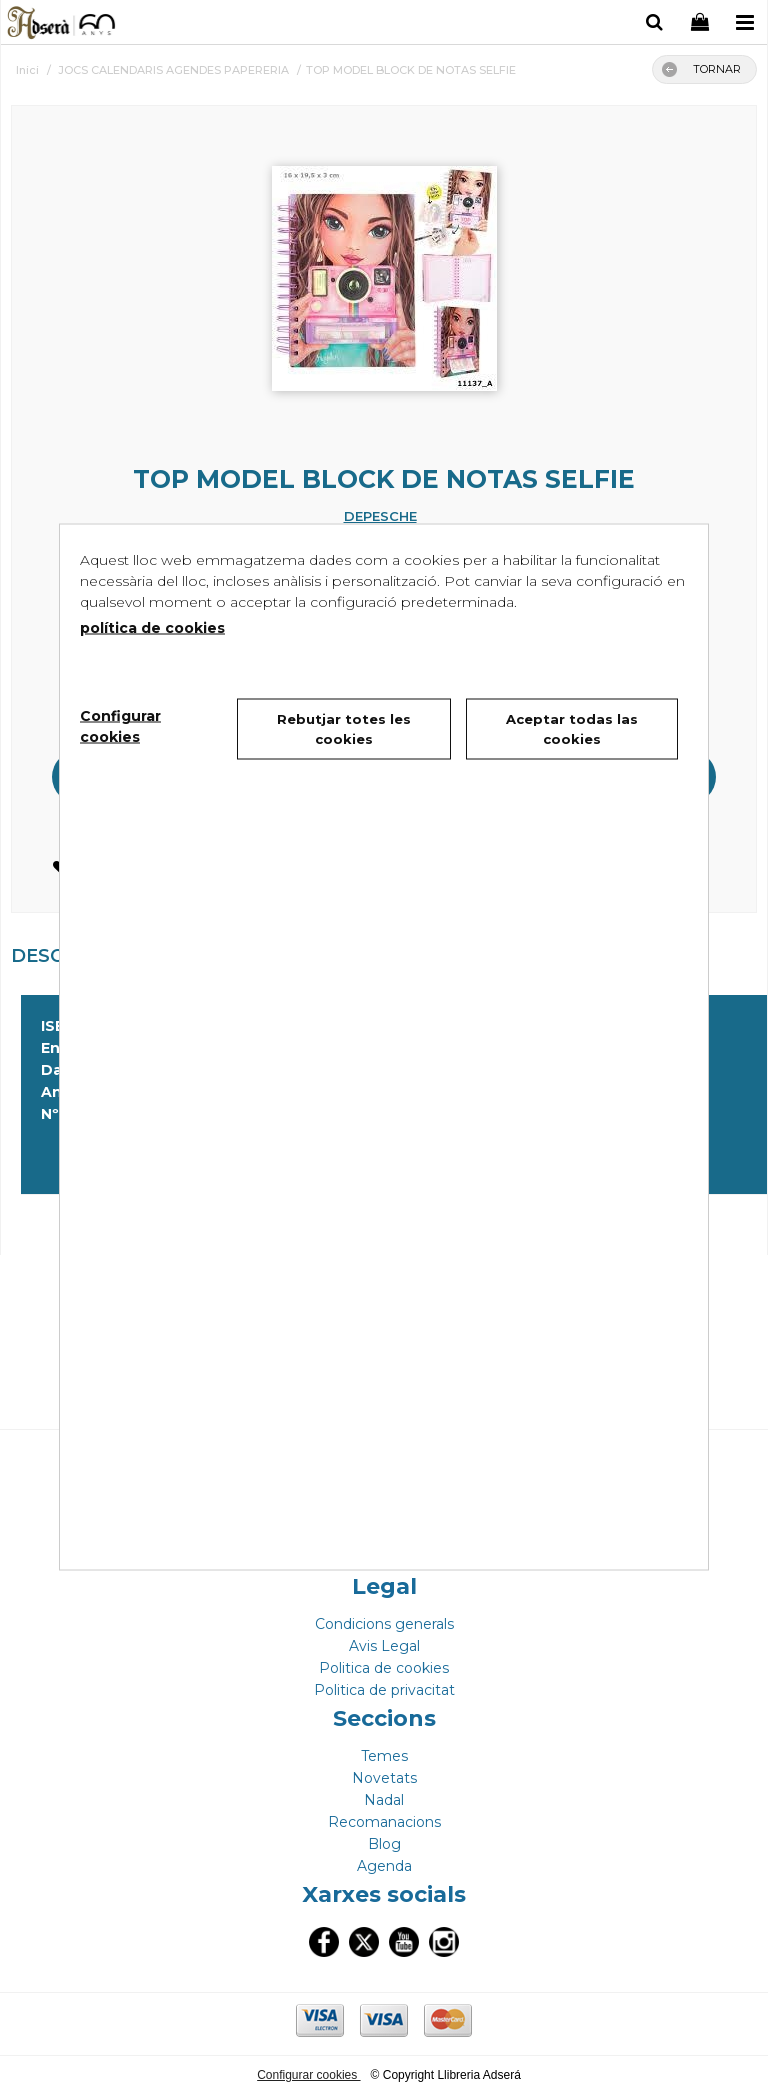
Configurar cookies (308, 2075)
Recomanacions (384, 1822)
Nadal (384, 1800)
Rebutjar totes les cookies (344, 729)
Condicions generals (384, 1624)
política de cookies (152, 628)
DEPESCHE (380, 516)
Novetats (384, 1778)
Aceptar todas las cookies (572, 729)
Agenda (384, 1866)
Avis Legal (384, 1646)
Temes (384, 1756)
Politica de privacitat (384, 1690)
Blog (384, 1844)
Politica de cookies (384, 1668)
